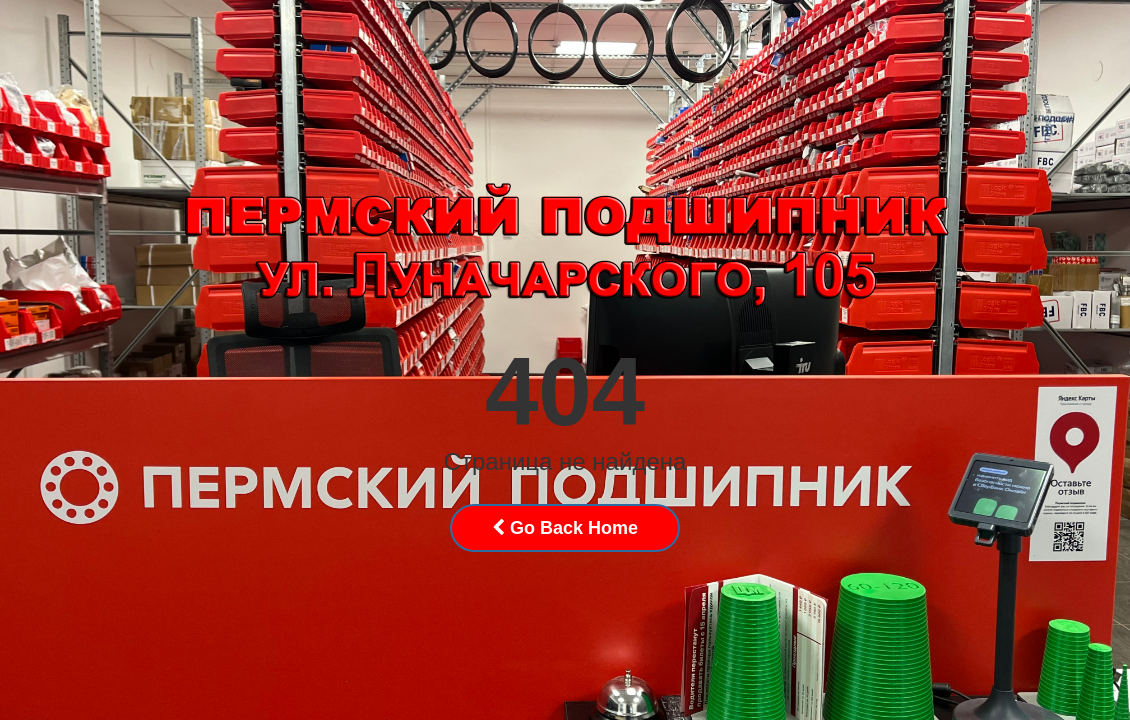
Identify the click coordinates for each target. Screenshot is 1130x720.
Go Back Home (565, 528)
